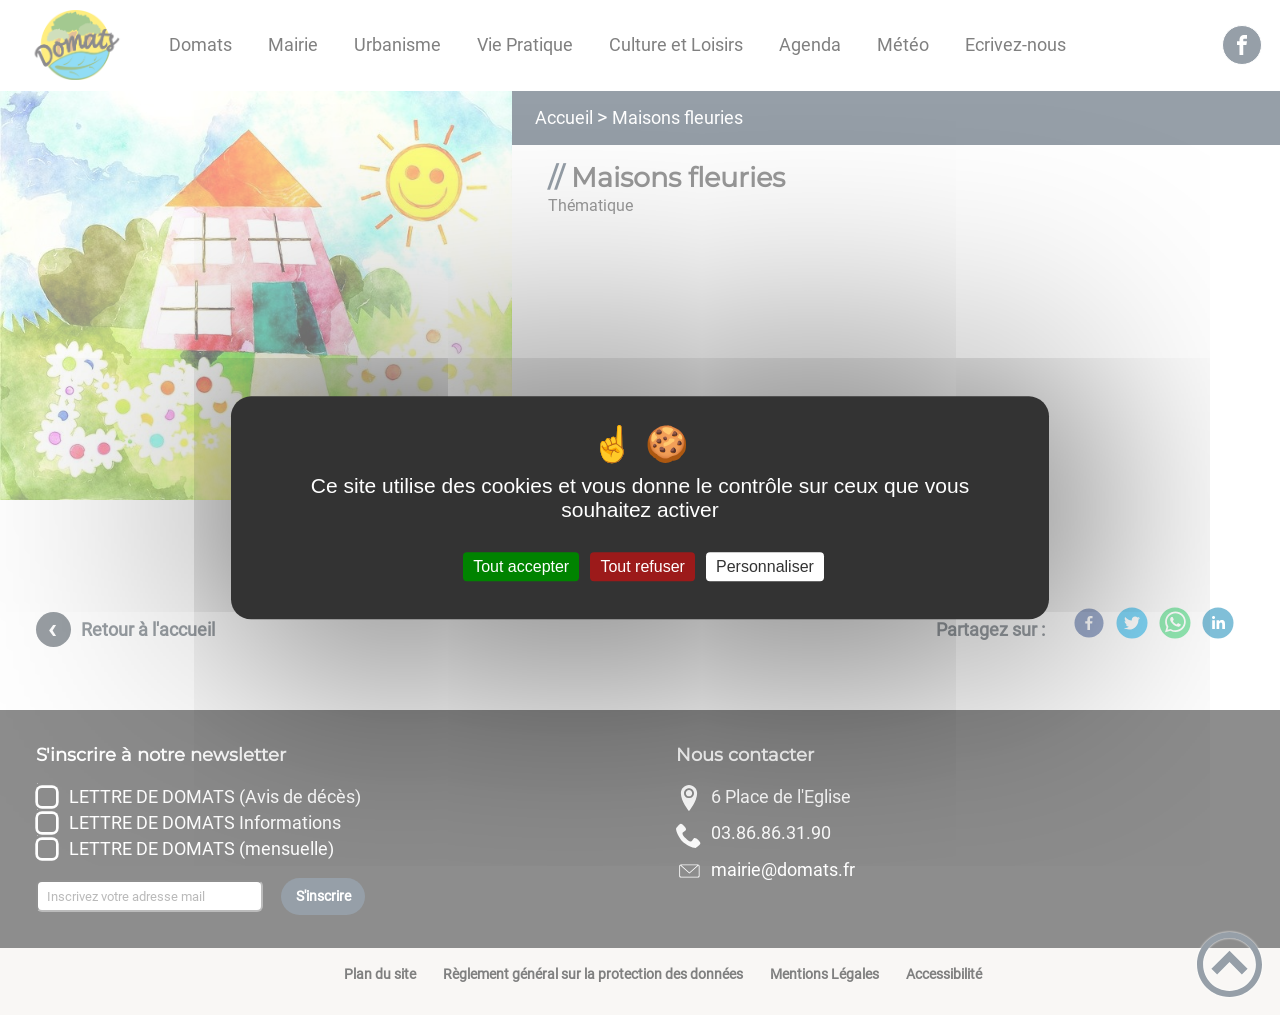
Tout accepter (521, 566)
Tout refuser (642, 566)
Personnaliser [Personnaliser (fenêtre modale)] (765, 566)
